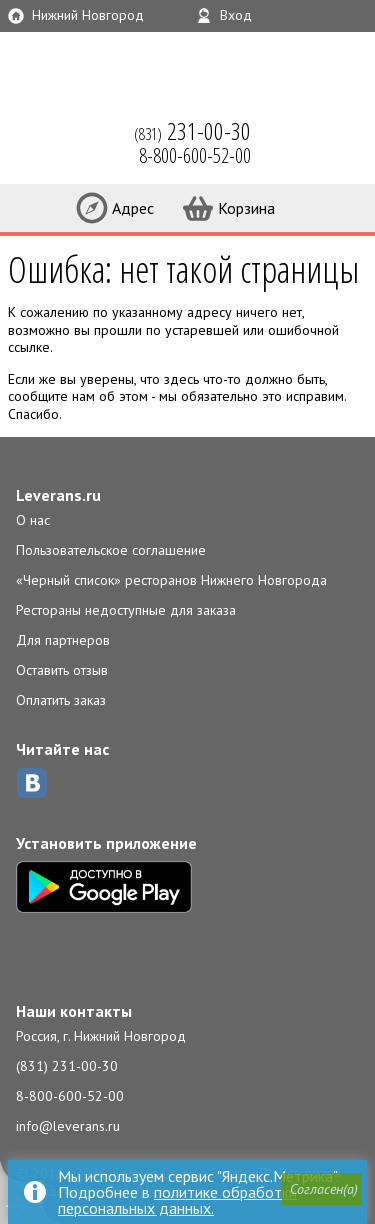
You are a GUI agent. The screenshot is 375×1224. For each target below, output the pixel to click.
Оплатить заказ (61, 700)
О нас (33, 520)
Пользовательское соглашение (111, 550)
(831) (192, 131)
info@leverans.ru (68, 1126)
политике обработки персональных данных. (177, 1200)
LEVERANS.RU (44, 140)
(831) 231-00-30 (67, 1066)
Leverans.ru (58, 495)
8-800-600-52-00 (70, 1096)
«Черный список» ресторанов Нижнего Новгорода (171, 580)
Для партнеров (63, 640)
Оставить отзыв (62, 670)
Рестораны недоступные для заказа (126, 610)
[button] (322, 1189)
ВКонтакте (32, 783)
